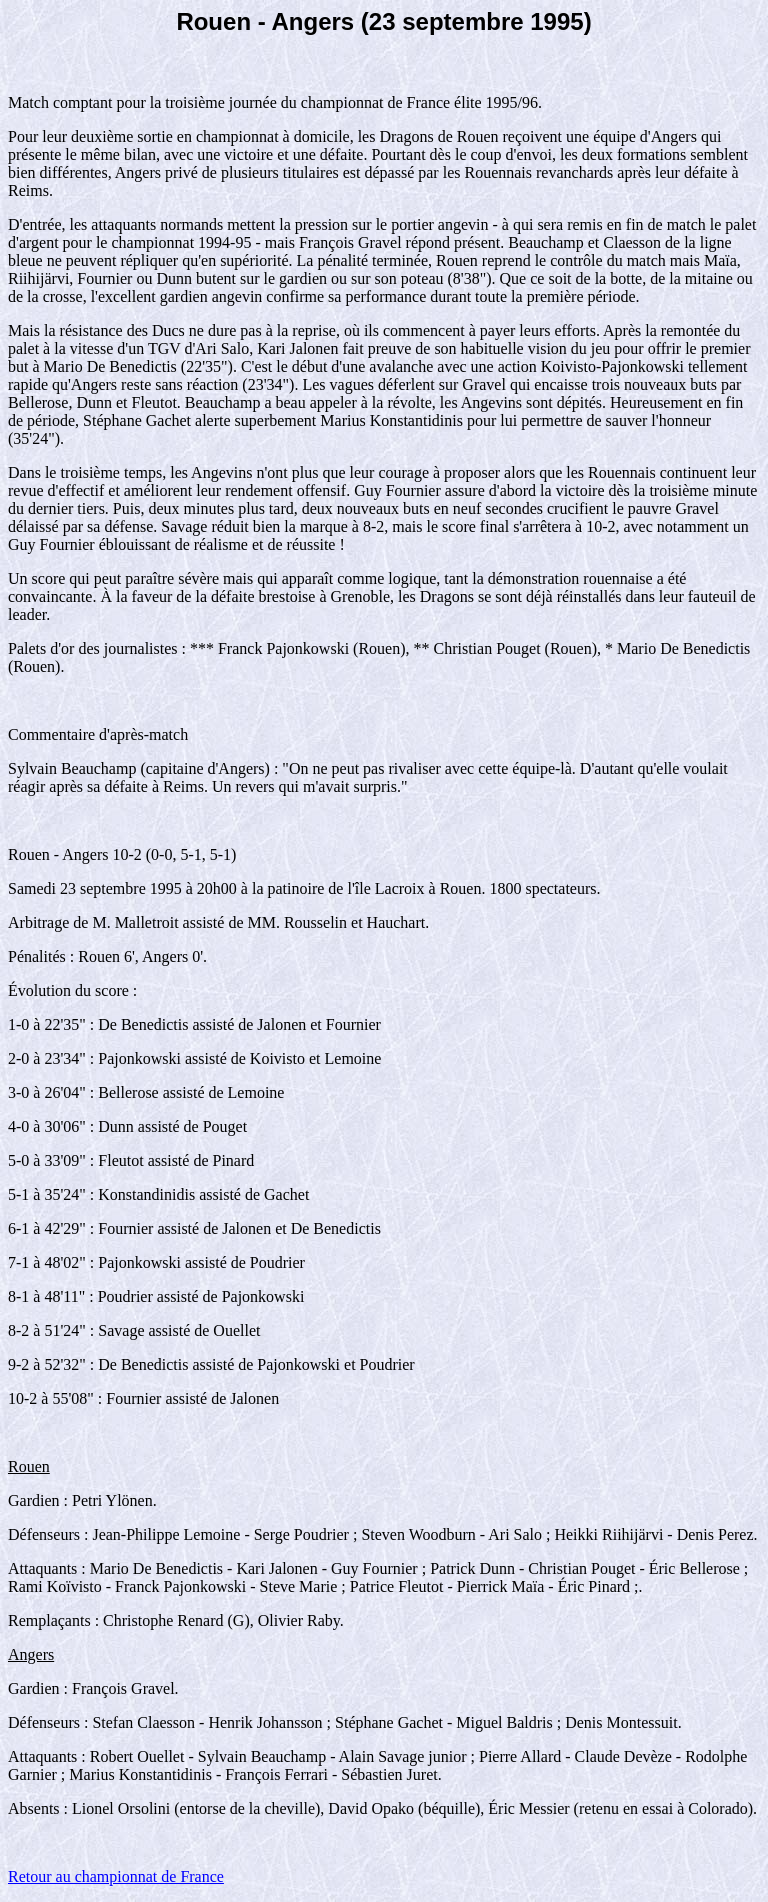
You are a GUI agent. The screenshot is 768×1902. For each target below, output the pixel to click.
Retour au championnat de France (116, 1876)
